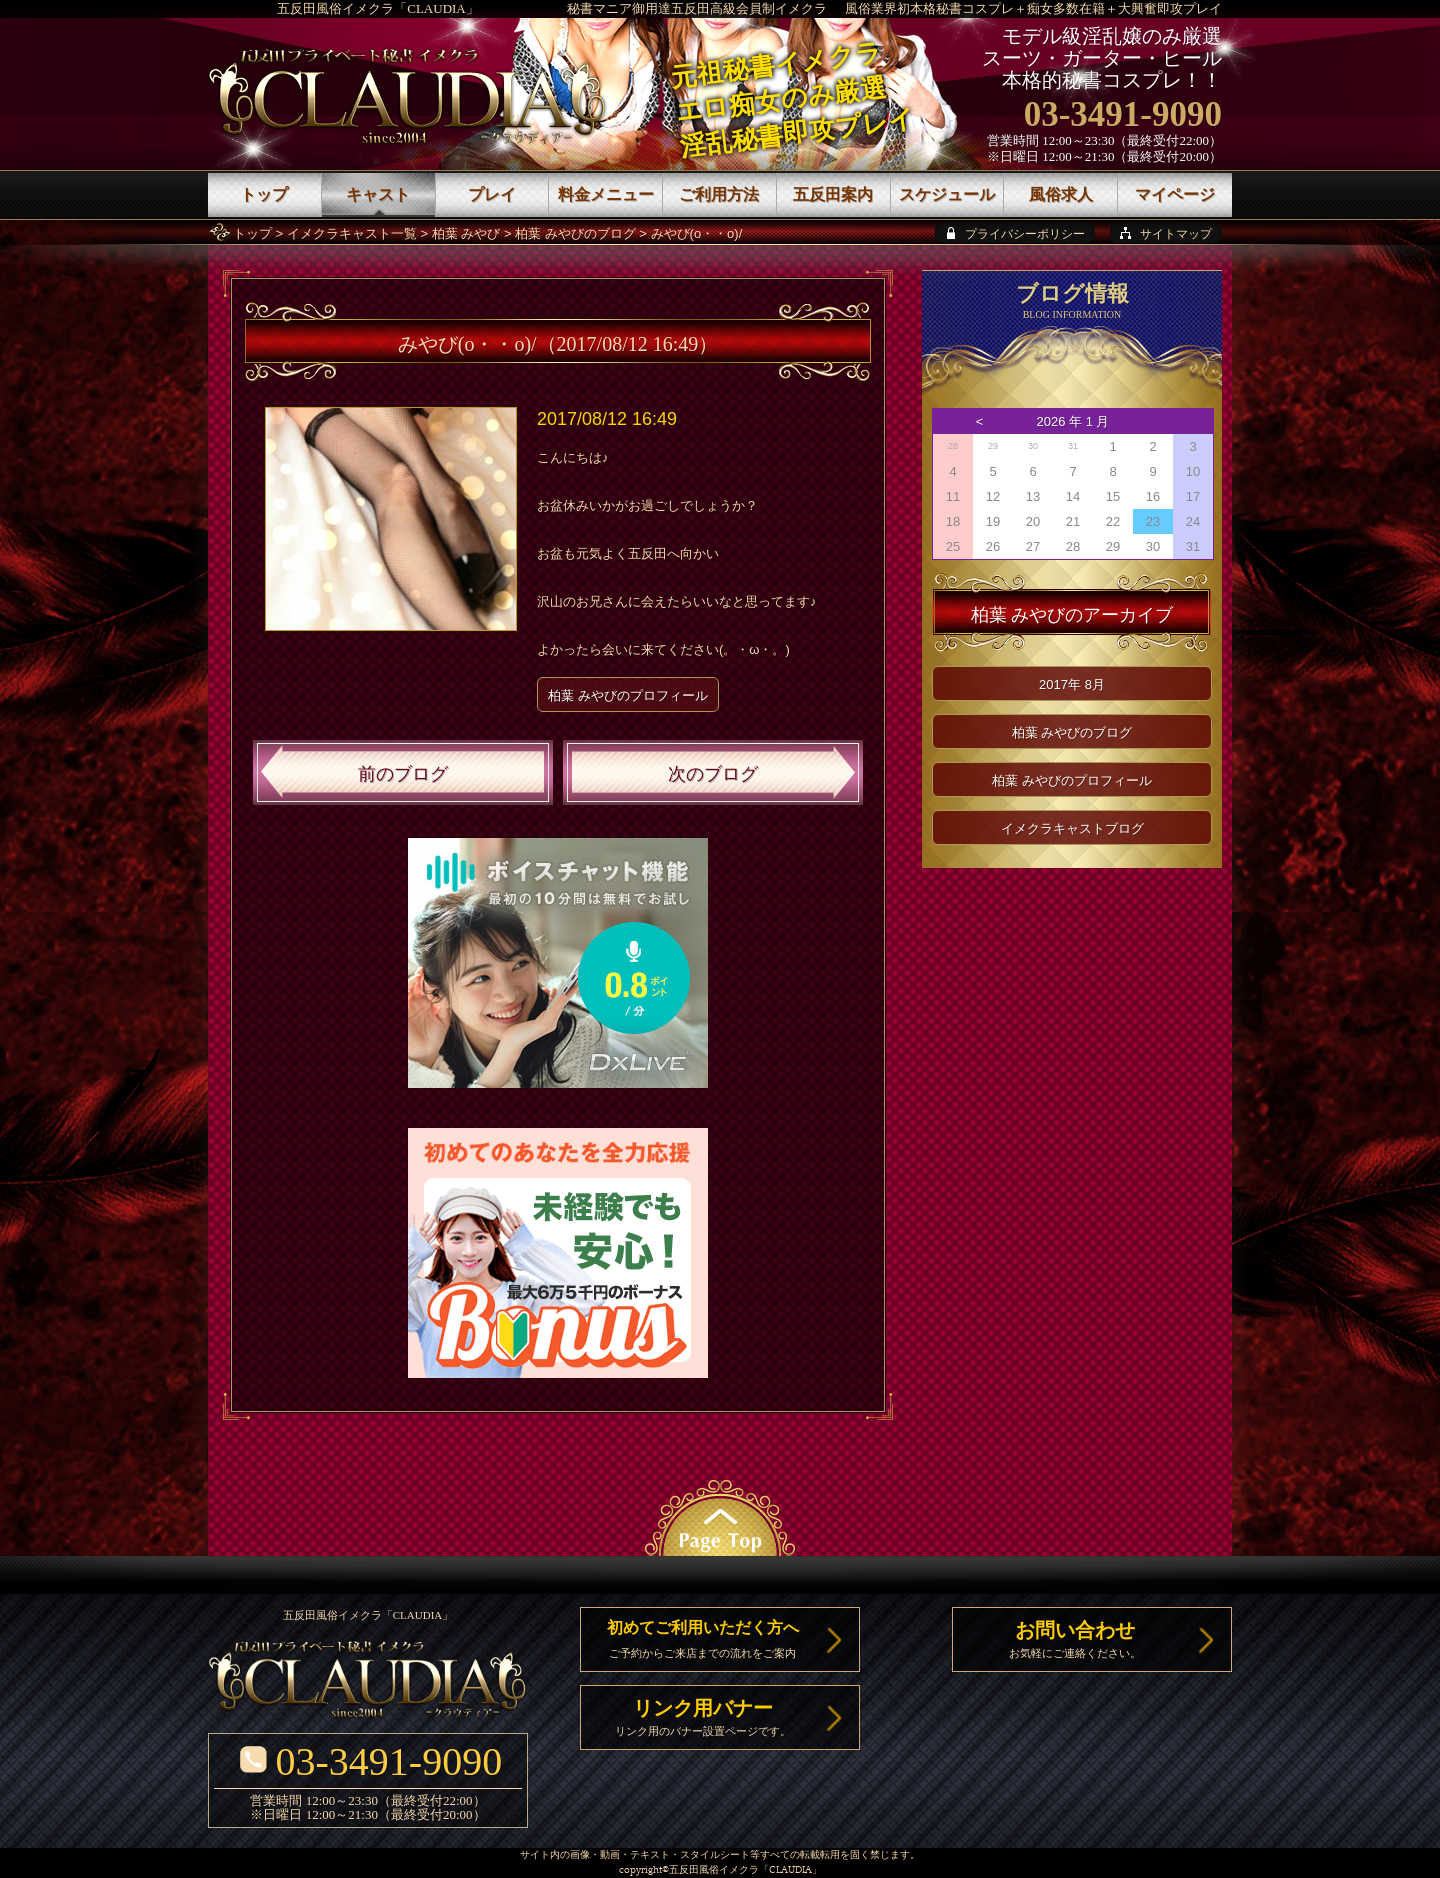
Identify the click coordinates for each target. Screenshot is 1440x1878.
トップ (252, 233)
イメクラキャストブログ (1072, 828)
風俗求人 (1061, 194)
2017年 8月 (1072, 684)
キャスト (378, 194)
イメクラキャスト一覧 (352, 233)
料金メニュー (606, 194)
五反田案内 (833, 194)
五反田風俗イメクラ (714, 1870)
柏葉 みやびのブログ (575, 233)
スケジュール (947, 194)
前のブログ (403, 774)
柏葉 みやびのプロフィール (628, 695)
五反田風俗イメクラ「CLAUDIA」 (378, 8)
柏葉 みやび (466, 233)
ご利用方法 (719, 194)
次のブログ (713, 774)
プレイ (492, 194)
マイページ (1175, 194)
